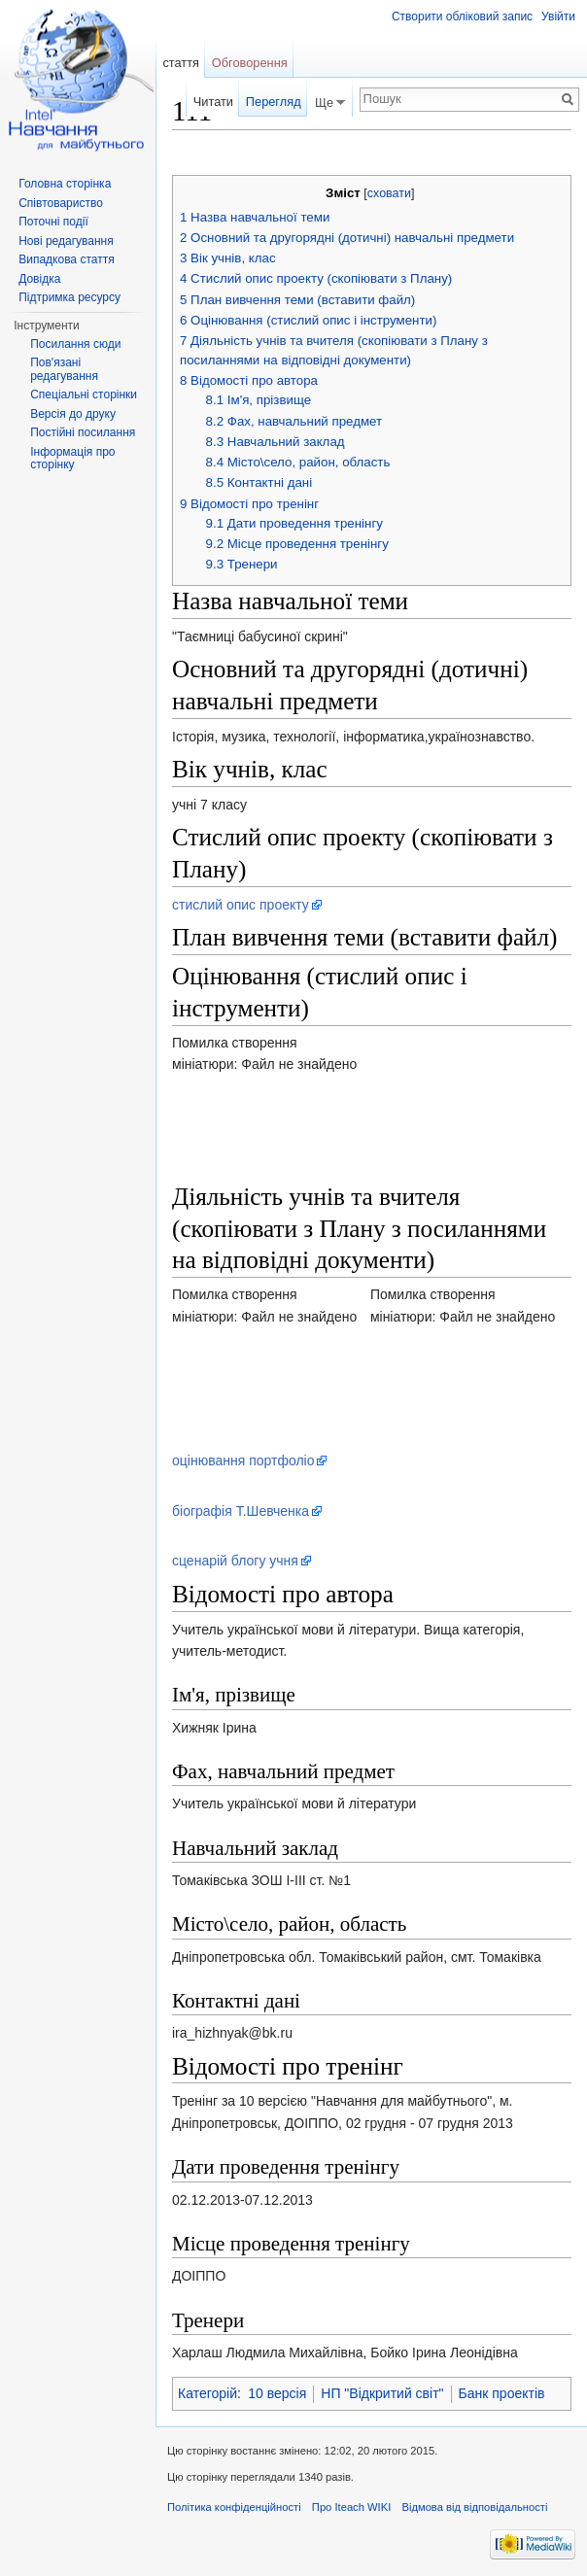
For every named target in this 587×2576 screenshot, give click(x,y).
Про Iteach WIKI (351, 2507)
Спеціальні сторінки (83, 394)
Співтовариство (60, 203)
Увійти (558, 16)
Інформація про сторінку (72, 458)
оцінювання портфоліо (243, 1460)
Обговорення (250, 62)
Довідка (39, 279)
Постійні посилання (82, 432)
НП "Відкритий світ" (382, 2393)
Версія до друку (73, 414)
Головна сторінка (64, 183)
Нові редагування (66, 241)
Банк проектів (502, 2393)
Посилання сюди (75, 344)
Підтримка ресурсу (69, 297)
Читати (213, 101)
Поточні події (53, 221)
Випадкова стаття (66, 259)
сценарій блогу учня (235, 1560)
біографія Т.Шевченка (240, 1511)
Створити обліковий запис (462, 16)
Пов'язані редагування (64, 369)
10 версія (277, 2393)
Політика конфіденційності (234, 2507)
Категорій (207, 2393)
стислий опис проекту (240, 904)
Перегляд (273, 101)
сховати (389, 193)
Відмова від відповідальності (474, 2507)
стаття (180, 62)
